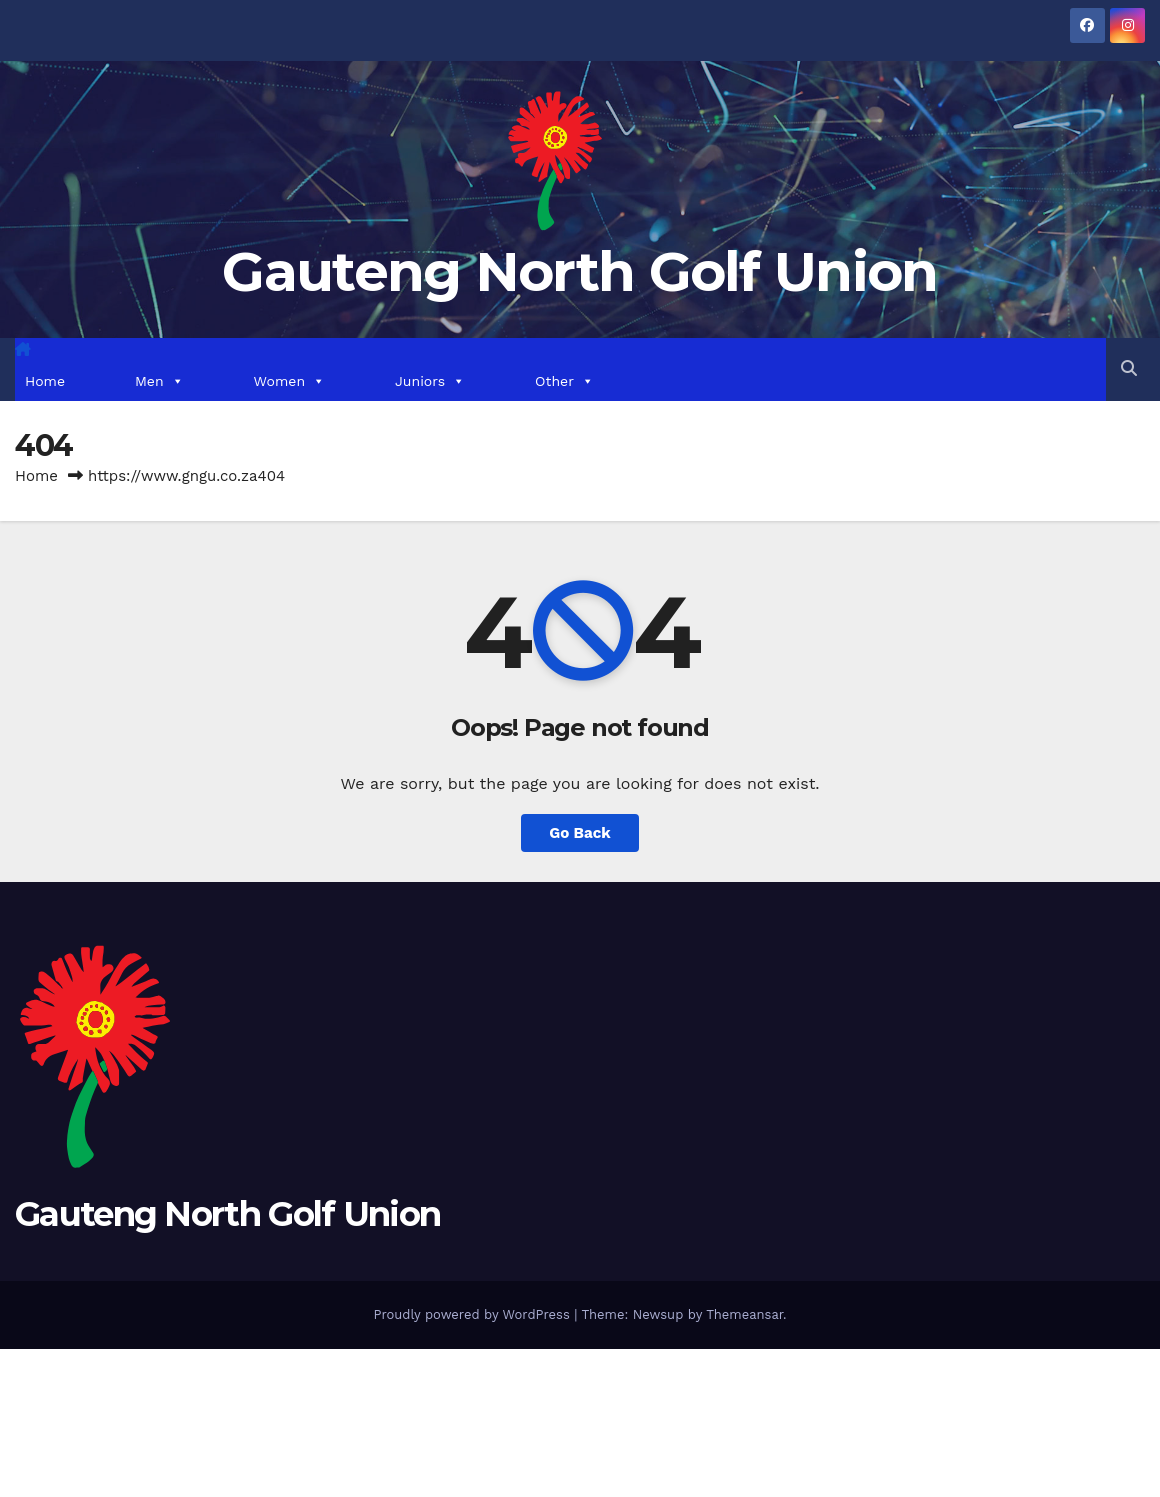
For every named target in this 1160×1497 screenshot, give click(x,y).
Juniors (430, 381)
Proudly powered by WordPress (473, 1314)
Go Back (580, 833)
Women (289, 381)
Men (159, 381)
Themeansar (744, 1314)
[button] (1129, 368)
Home (45, 381)
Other (564, 381)
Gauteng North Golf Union (579, 271)
